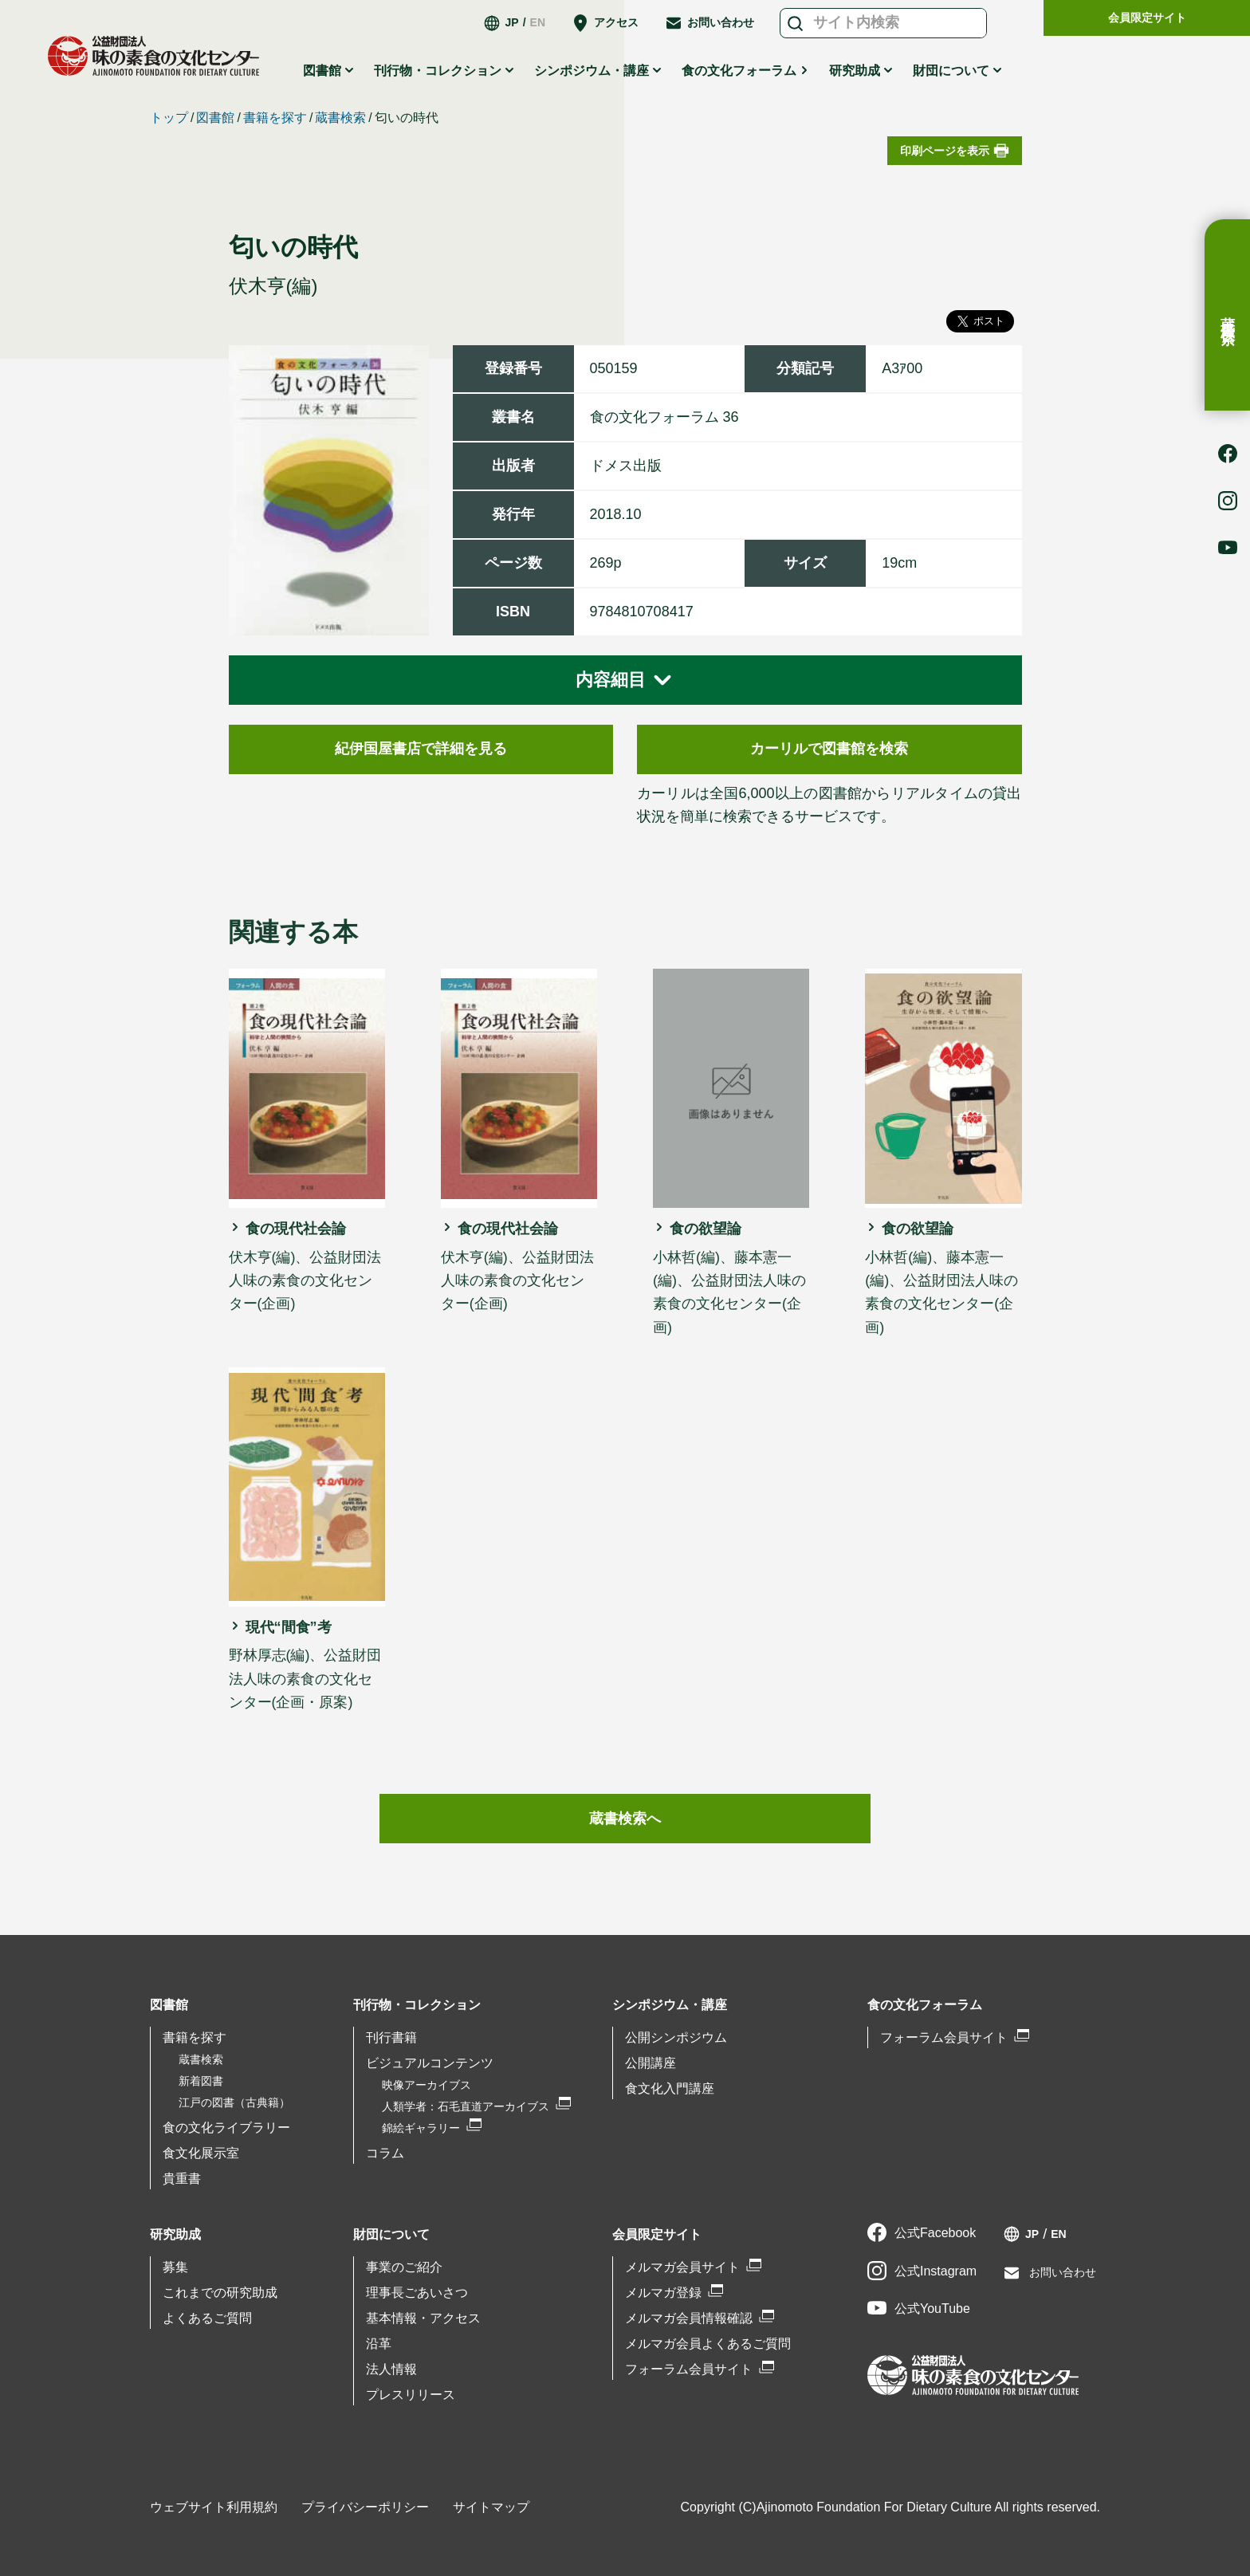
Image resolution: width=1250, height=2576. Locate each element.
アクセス (616, 22)
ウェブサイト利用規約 (213, 2507)
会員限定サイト (1147, 17)
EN (537, 22)
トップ (169, 117)
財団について (951, 70)
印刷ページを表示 (944, 150)
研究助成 (854, 70)
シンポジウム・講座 (591, 70)
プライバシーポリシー (365, 2507)
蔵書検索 (1228, 314)
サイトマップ (491, 2507)
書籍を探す (275, 117)
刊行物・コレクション (437, 70)
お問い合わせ (720, 22)
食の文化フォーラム (739, 70)
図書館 (322, 70)
